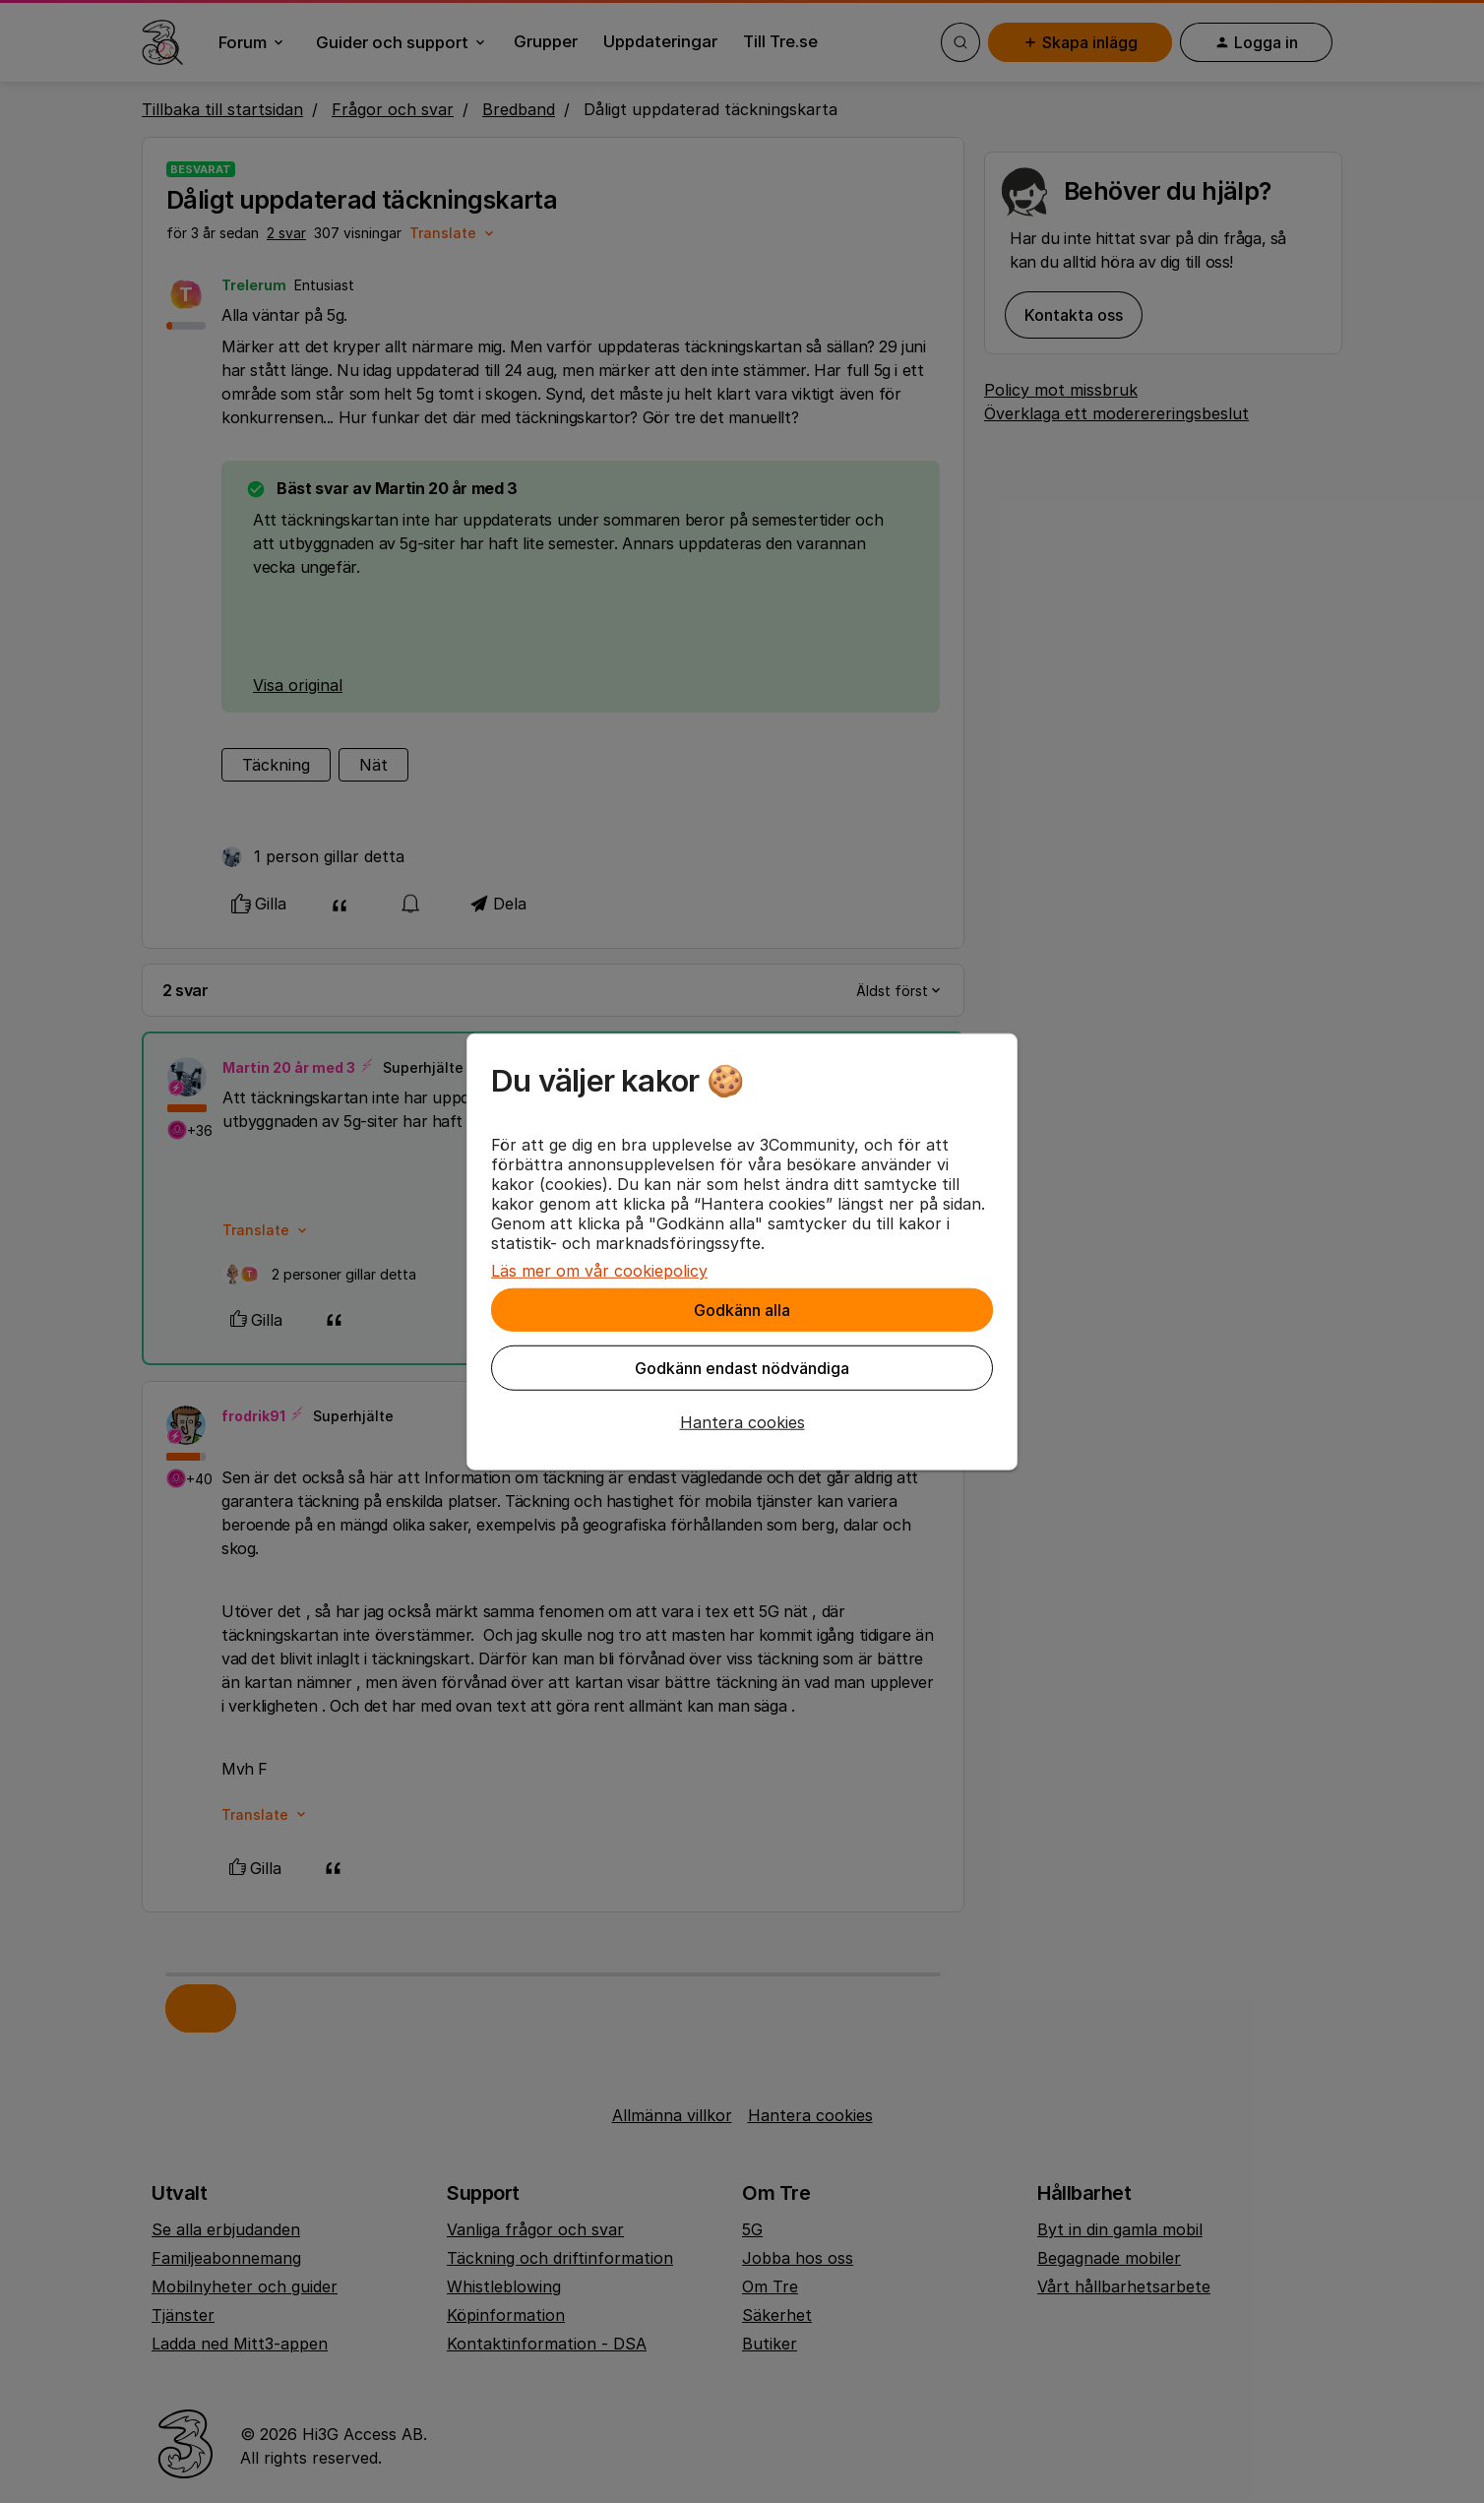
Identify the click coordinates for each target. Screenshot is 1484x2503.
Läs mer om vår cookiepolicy (599, 1271)
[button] (742, 1422)
